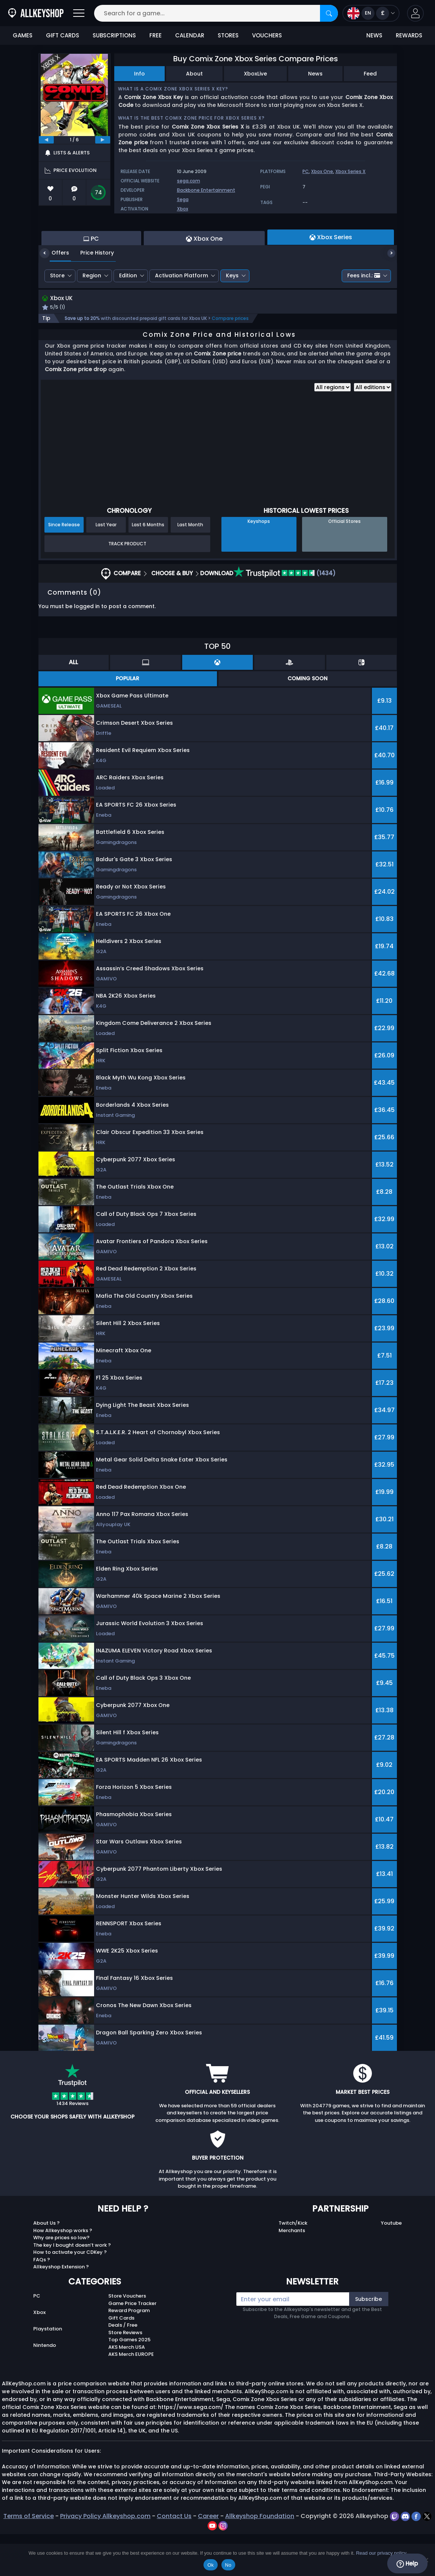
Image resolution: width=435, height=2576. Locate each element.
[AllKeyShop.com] (35, 13)
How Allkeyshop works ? (62, 2271)
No (228, 2565)
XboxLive (255, 73)
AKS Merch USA (126, 2388)
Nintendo (44, 2386)
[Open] (79, 13)
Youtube (391, 2264)
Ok (210, 2565)
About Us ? (46, 2264)
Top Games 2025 (129, 2381)
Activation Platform (181, 316)
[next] (102, 140)
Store (57, 316)
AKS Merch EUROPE (131, 2396)
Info (139, 73)
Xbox (182, 209)
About (194, 73)
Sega (183, 199)
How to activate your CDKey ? (70, 2294)
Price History (91, 293)
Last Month (190, 566)
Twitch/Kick (293, 2264)
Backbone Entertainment (206, 190)
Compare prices (230, 360)
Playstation (47, 2370)
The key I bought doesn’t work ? (72, 2286)
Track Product (127, 585)
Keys (232, 316)
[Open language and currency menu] (371, 13)
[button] (415, 13)
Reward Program (129, 2352)
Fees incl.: (363, 316)
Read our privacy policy (381, 2553)
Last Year (106, 566)
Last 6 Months (148, 566)
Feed (370, 73)
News (315, 73)
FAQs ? (41, 2301)
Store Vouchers (127, 2337)
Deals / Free (122, 2366)
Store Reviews (125, 2374)
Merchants (292, 2271)
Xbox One (322, 171)
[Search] (329, 13)
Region (92, 316)
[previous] (46, 140)
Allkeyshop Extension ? (61, 2308)
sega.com (188, 181)
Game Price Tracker (132, 2344)
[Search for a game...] (216, 13)
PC (305, 171)
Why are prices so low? (61, 2279)
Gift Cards (121, 2359)
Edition (128, 316)
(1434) (284, 615)
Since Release (64, 566)
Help (407, 2564)
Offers (54, 293)
